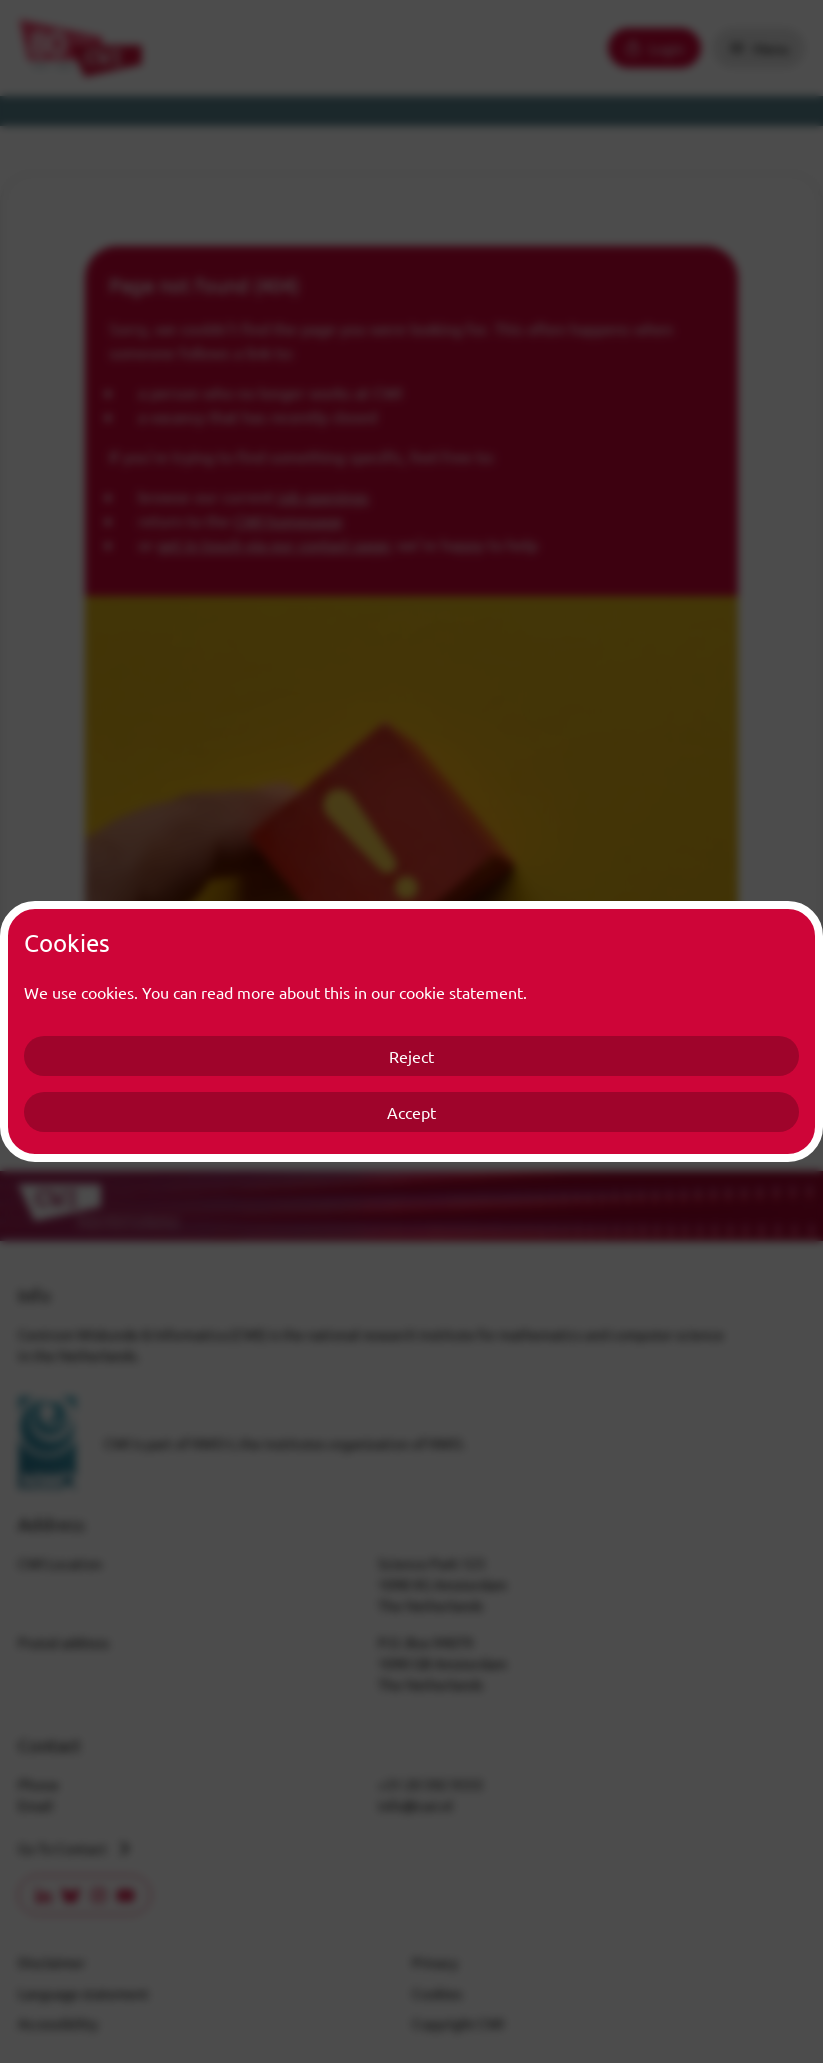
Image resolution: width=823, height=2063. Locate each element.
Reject (411, 1056)
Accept (411, 1112)
